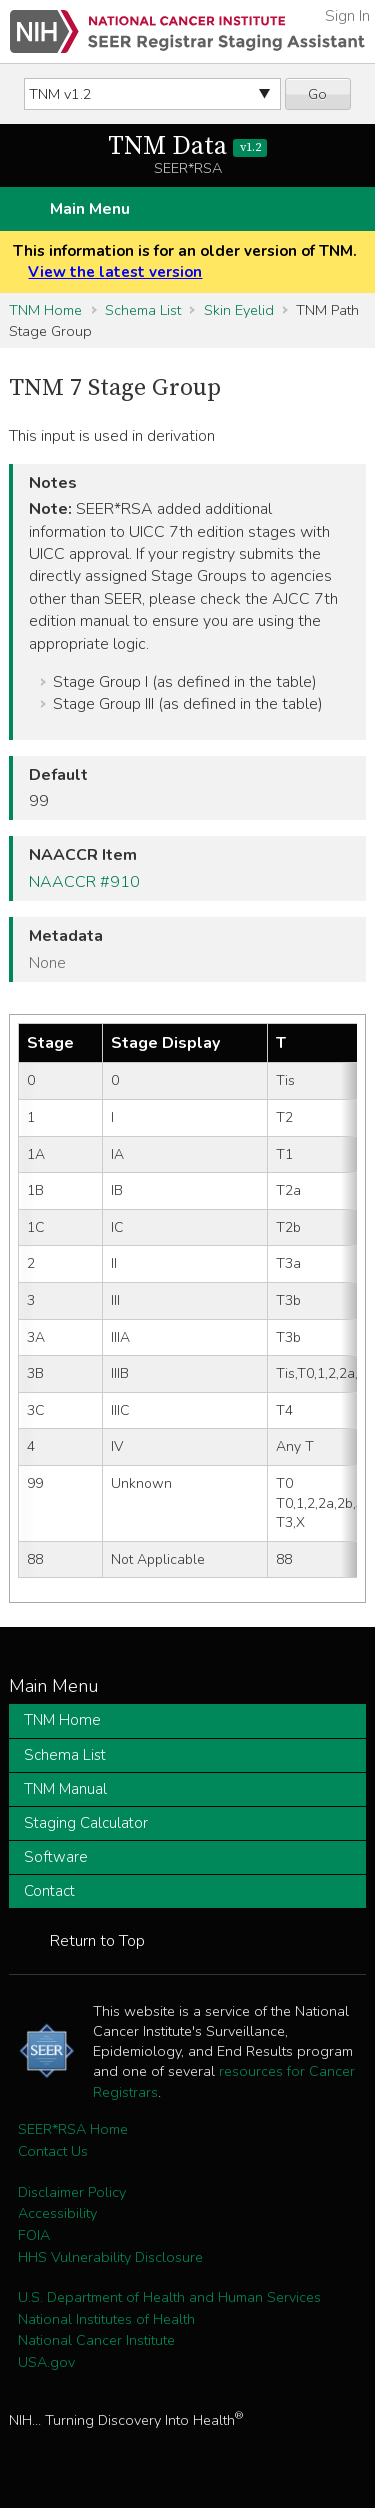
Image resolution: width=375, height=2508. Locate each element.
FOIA (34, 2235)
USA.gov (46, 2362)
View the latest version (115, 272)
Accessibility (57, 2213)
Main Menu (90, 209)
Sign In (347, 16)
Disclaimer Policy (72, 2192)
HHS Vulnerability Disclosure (110, 2257)
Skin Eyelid (239, 310)
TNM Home (45, 310)
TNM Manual (65, 1789)
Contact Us (53, 2151)
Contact (49, 1891)
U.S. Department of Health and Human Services (169, 2297)
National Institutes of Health (106, 2319)
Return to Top (97, 1941)
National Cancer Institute (96, 2340)
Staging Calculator (86, 1823)
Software (56, 1857)
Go (317, 94)
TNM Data (187, 146)
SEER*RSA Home (73, 2129)
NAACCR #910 (84, 882)
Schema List (143, 310)
